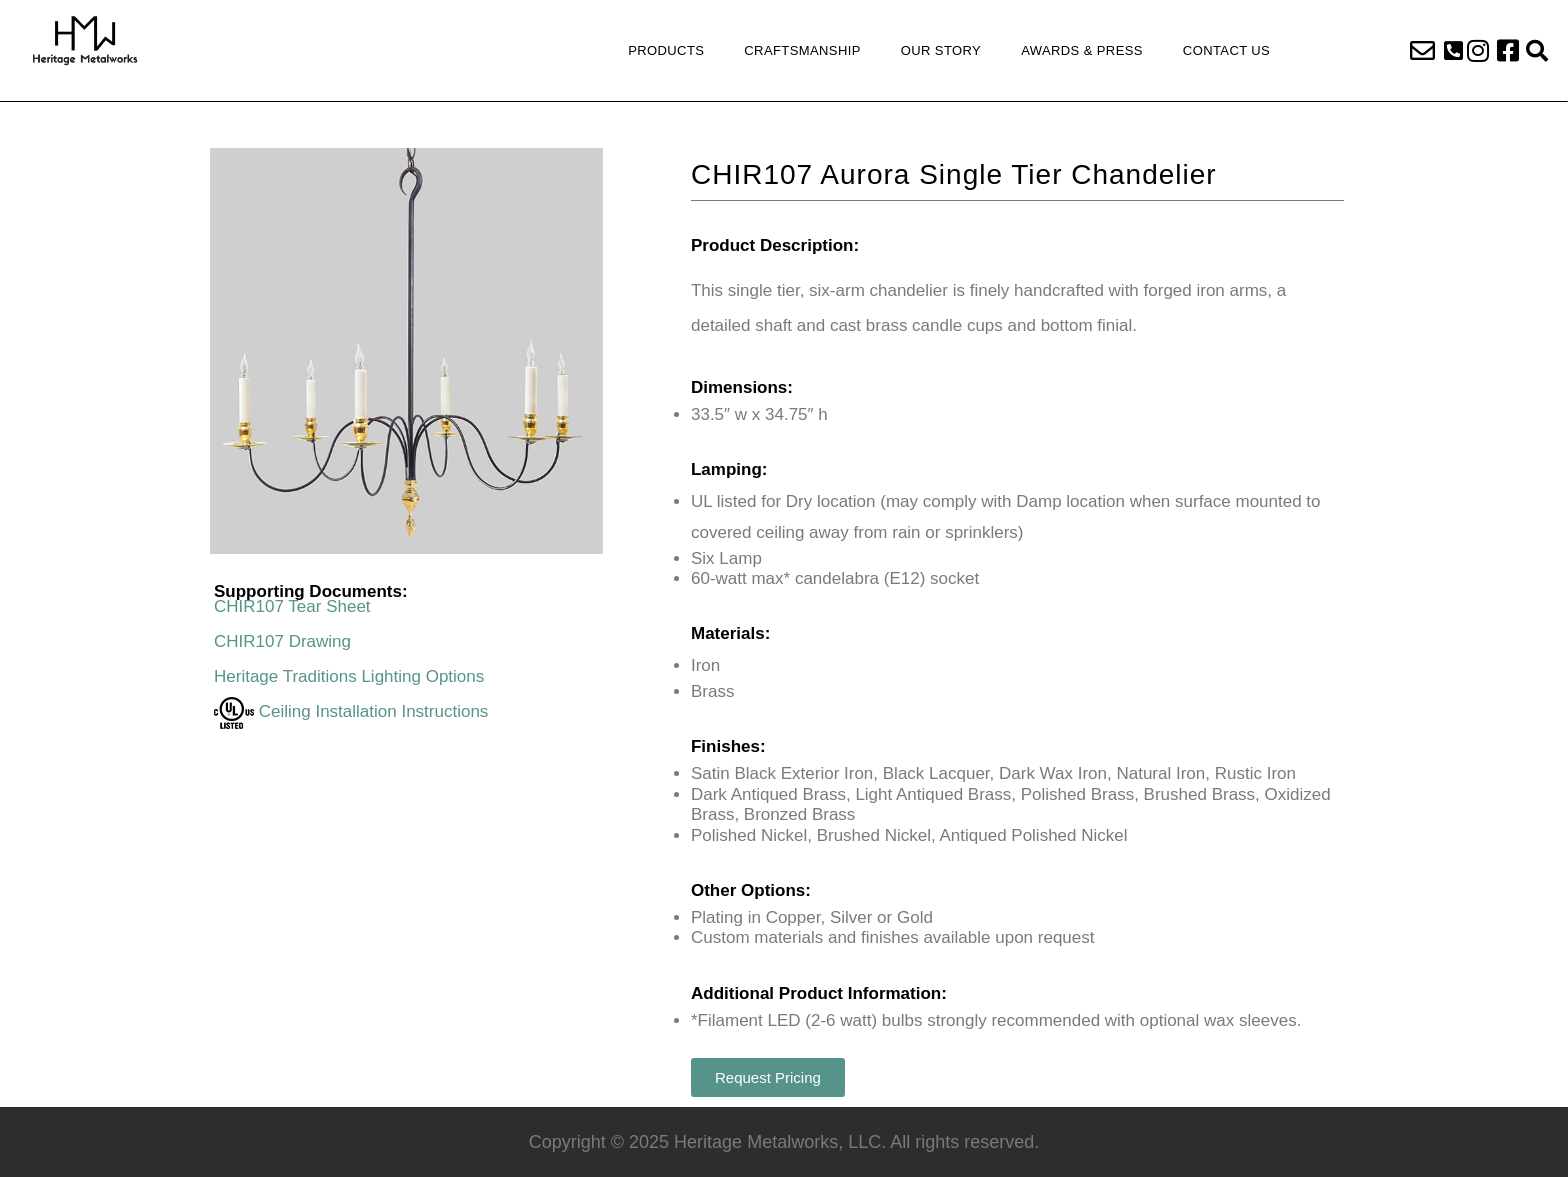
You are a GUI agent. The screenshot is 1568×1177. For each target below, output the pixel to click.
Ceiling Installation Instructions (351, 711)
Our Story (941, 50)
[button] (1453, 51)
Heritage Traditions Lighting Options (349, 676)
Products (666, 50)
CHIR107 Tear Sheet (292, 606)
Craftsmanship (802, 50)
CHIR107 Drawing (282, 641)
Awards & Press (1082, 50)
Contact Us (1226, 50)
